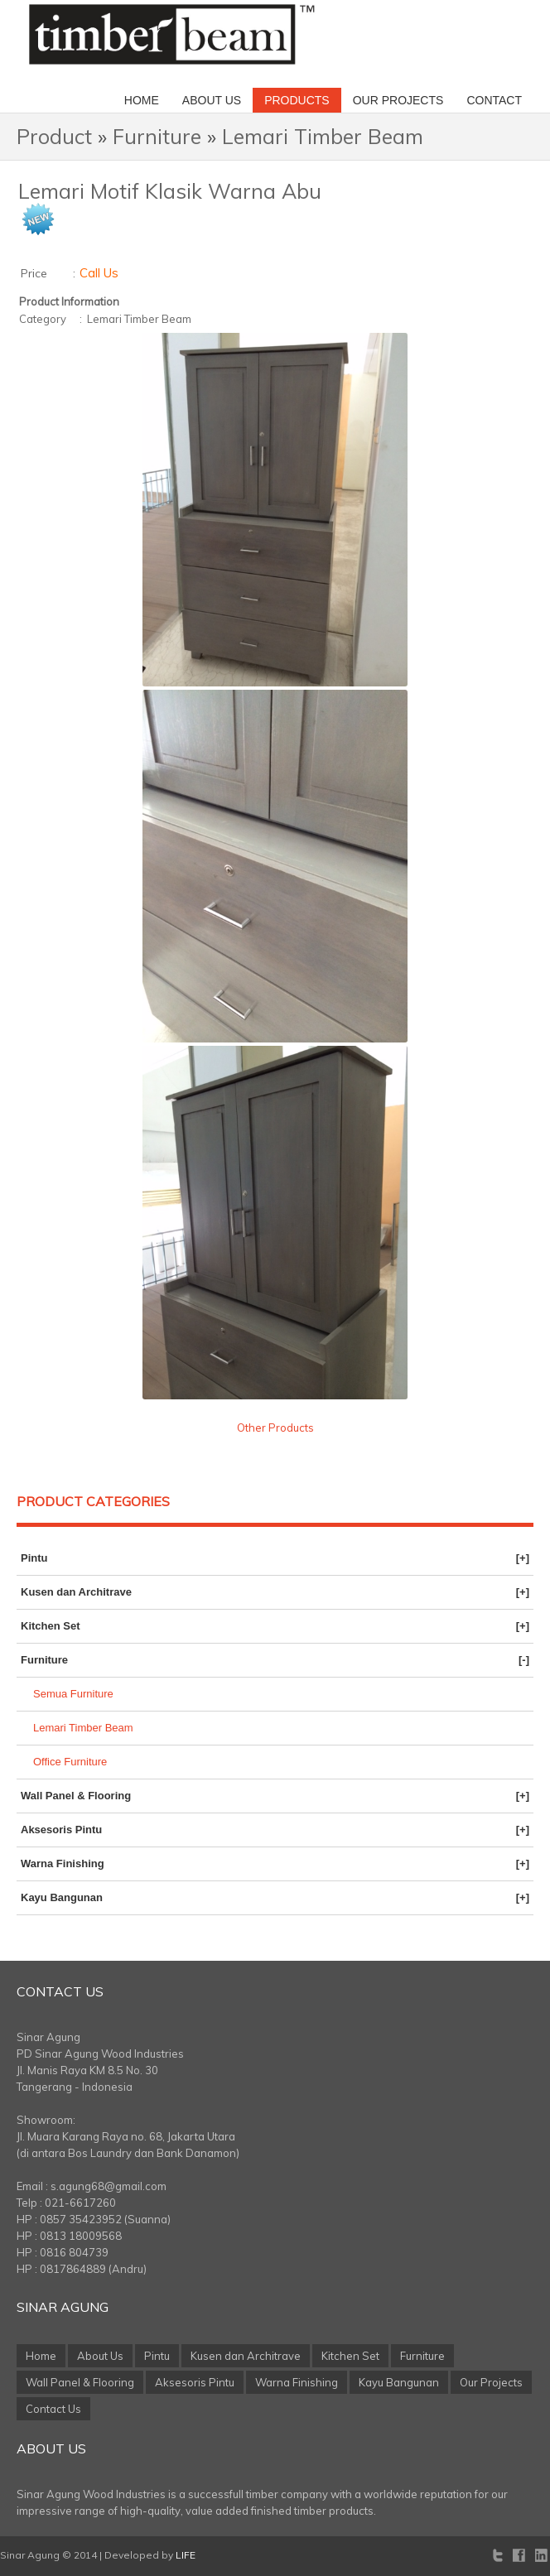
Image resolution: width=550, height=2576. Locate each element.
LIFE (185, 2555)
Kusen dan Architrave (275, 1592)
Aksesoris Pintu (275, 1830)
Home (141, 100)
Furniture (157, 136)
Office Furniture (70, 1761)
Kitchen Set (275, 1626)
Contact (494, 100)
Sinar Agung (63, 2307)
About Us (211, 100)
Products (297, 100)
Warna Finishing (275, 1864)
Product (54, 136)
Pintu (275, 1558)
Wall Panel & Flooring (275, 1796)
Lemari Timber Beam (322, 136)
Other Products (275, 1427)
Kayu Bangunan (275, 1898)
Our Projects (398, 100)
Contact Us (60, 1991)
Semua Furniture (73, 1694)
